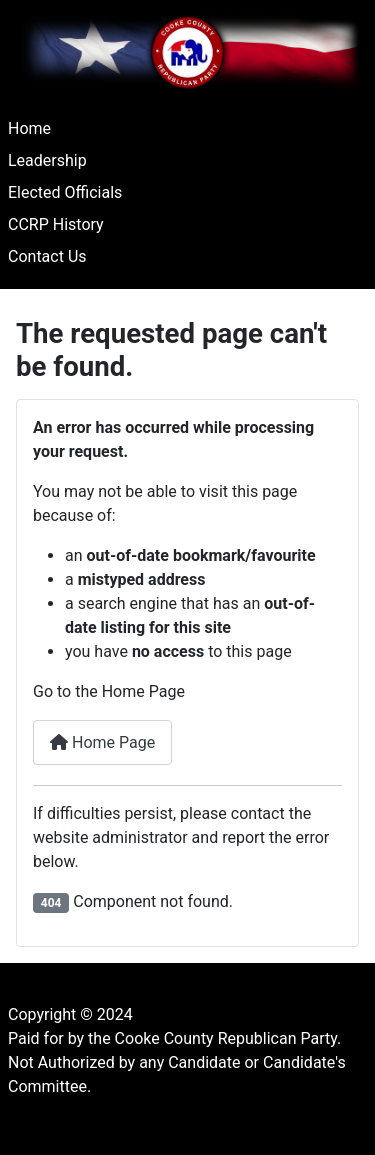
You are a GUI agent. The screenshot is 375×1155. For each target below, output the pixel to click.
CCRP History (56, 224)
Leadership (47, 160)
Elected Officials (65, 192)
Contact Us (47, 256)
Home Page (102, 742)
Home (29, 128)
